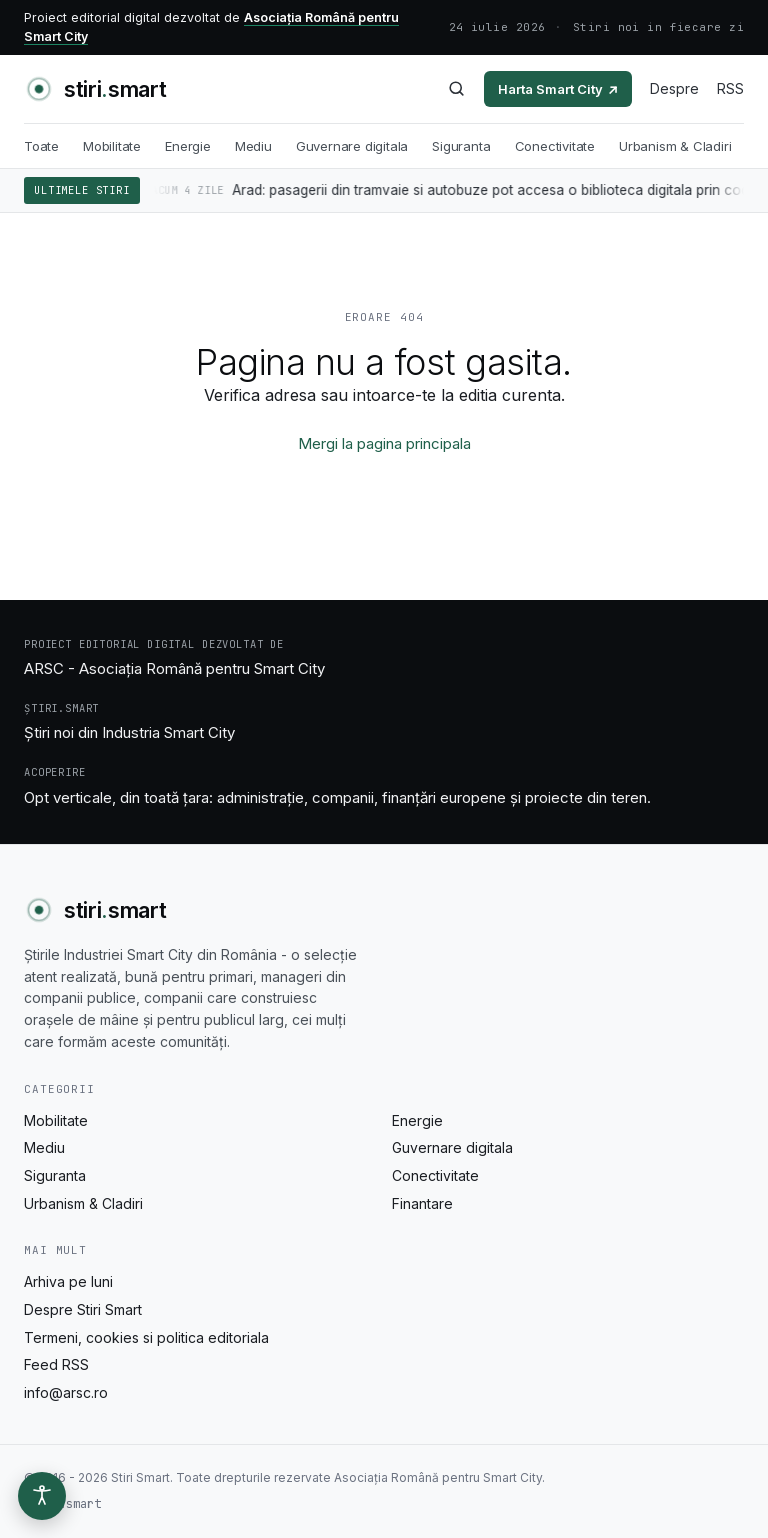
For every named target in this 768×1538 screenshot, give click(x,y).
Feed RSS (56, 1364)
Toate (41, 146)
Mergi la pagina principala (384, 443)
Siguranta (461, 146)
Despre (674, 88)
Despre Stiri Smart (83, 1309)
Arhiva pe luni (68, 1281)
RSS (730, 88)
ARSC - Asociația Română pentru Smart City (174, 668)
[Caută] (456, 88)
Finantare (422, 1203)
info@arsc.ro (66, 1392)
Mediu (253, 146)
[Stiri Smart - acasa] (95, 89)
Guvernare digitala (352, 146)
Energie (188, 146)
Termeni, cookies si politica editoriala (146, 1337)
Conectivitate (555, 146)
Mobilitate (112, 146)
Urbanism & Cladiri (675, 146)
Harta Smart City (558, 89)
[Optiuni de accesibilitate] (42, 1496)
